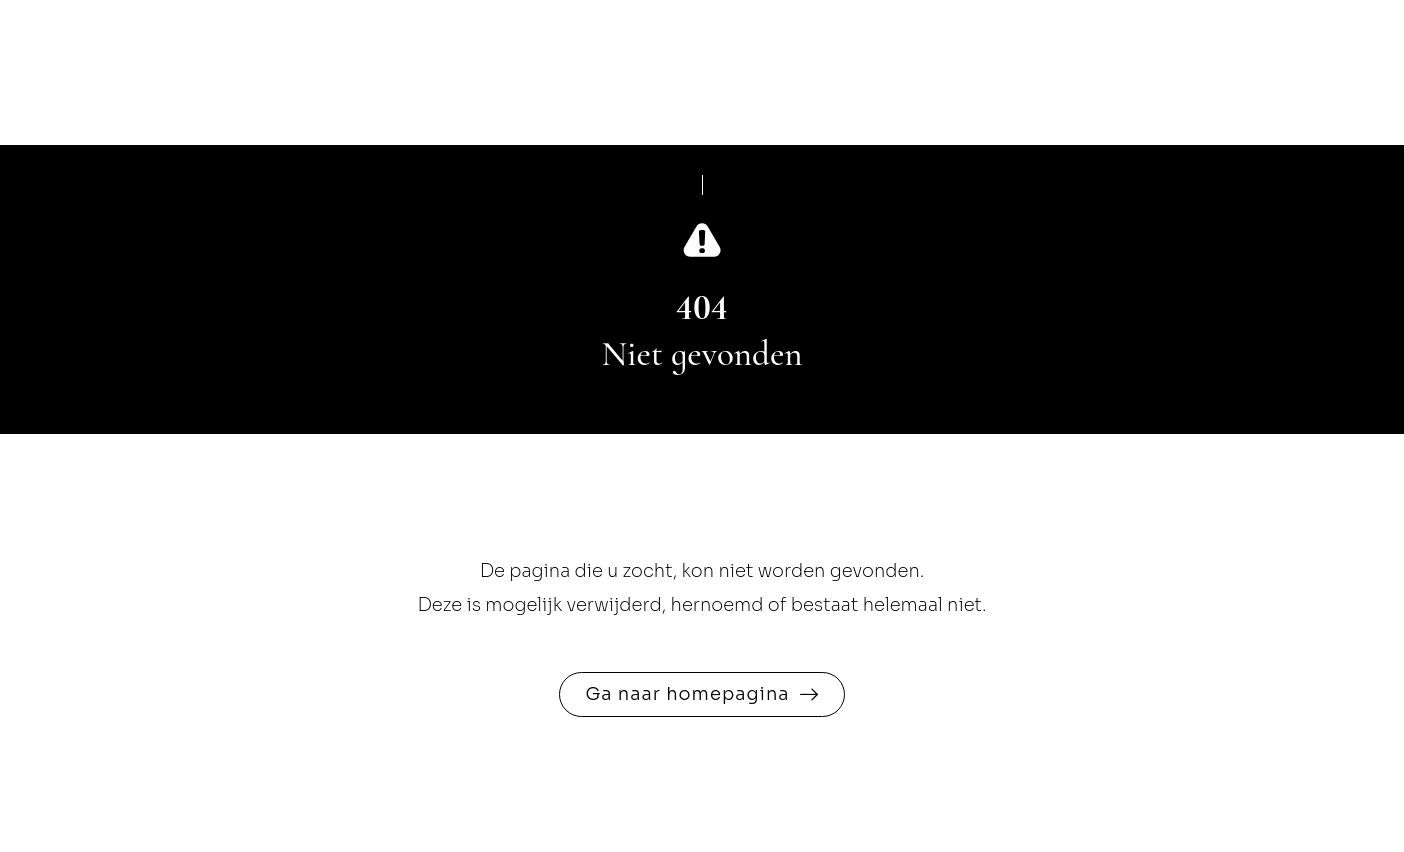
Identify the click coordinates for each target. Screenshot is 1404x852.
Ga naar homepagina (687, 694)
